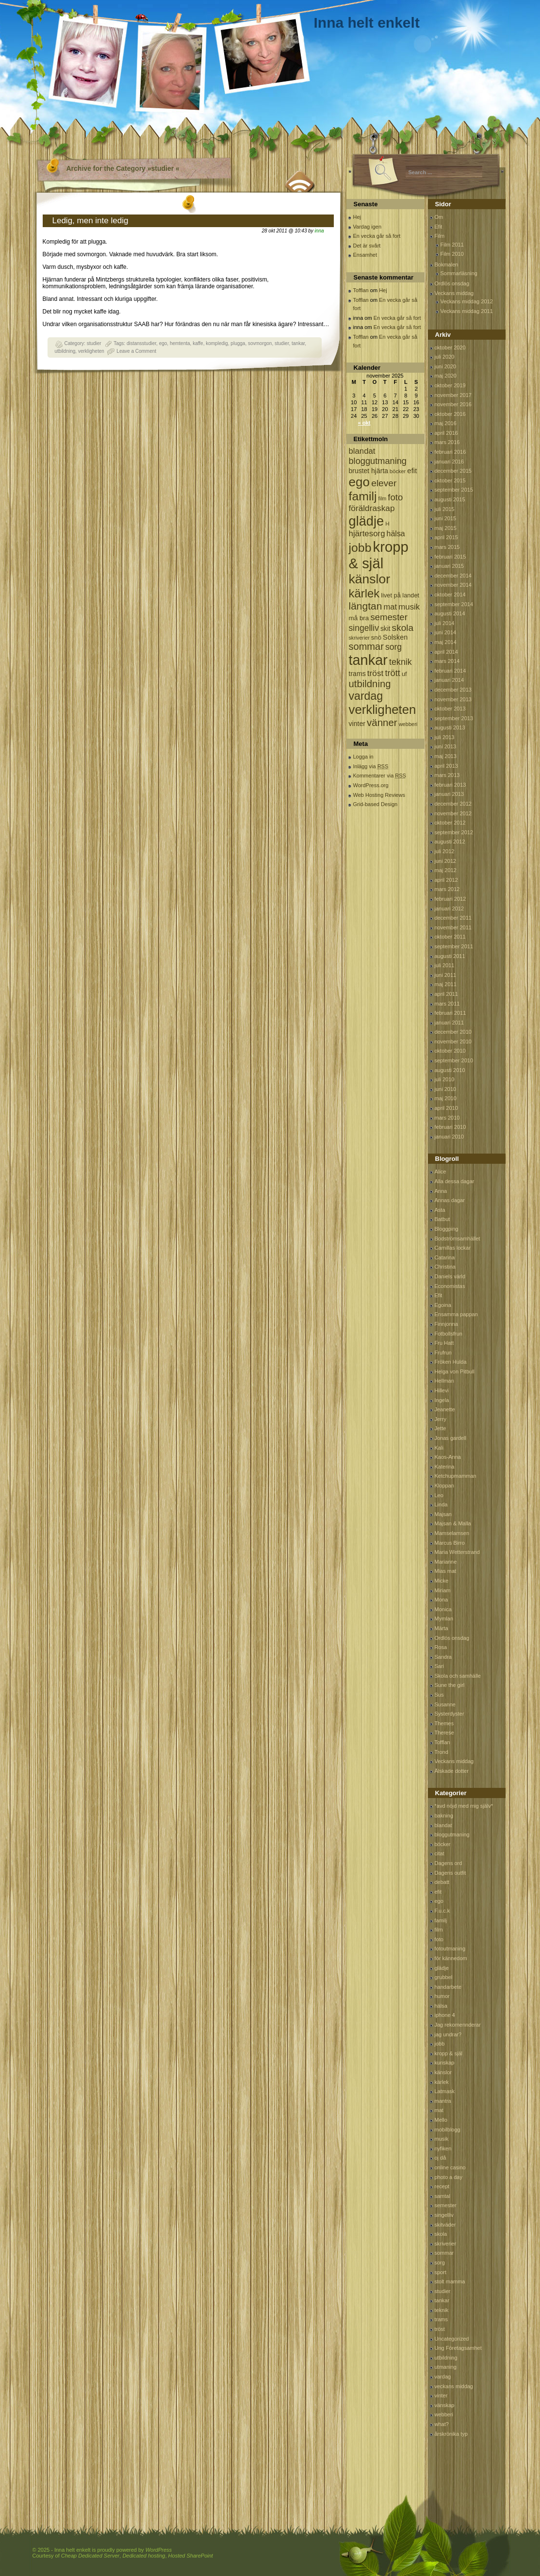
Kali (439, 1448)
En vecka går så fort (377, 236)
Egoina (443, 1305)
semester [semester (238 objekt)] (388, 617)
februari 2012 (450, 899)
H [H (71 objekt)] (387, 523)
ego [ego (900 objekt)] (359, 482)
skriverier (446, 2243)
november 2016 (453, 404)
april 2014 (446, 652)
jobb (440, 2044)
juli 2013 (445, 737)
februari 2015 (450, 557)
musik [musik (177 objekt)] (409, 606)
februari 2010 (450, 1127)
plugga (237, 343)
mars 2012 (447, 889)
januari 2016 (449, 461)
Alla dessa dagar (455, 1181)
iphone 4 (445, 2015)
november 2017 (453, 395)
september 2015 (454, 490)
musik (442, 2139)
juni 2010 (446, 1089)
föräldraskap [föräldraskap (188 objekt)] (372, 508)
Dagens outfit (450, 1873)
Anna (441, 1191)
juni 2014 (446, 632)
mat (439, 2110)
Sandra (443, 1657)
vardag (443, 2376)
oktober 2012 (450, 823)
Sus (439, 1695)
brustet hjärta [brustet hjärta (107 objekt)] (369, 471)
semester (446, 2205)
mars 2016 (447, 442)
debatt (442, 1882)
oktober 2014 (450, 594)
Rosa (441, 1647)
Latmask (445, 2091)
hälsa (441, 2006)
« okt (364, 423)
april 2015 (446, 537)
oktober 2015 (450, 480)
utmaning (446, 2367)
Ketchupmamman (455, 1476)
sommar (444, 2253)
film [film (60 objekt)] (382, 498)
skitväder (445, 2225)
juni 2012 (446, 861)
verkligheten (91, 351)
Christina (445, 1267)
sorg (440, 2262)
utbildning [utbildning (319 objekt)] (370, 683)
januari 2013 (449, 794)
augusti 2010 (450, 1070)
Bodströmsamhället (457, 1238)
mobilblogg (447, 2129)
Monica (443, 1609)
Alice (440, 1171)
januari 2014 (449, 680)
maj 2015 (446, 528)
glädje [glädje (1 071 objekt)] (366, 520)
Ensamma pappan (456, 1314)
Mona (441, 1599)
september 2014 (454, 604)
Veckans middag (454, 293)
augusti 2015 (450, 499)
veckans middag (454, 2386)
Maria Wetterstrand (457, 1552)
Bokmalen (446, 264)
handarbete (448, 1987)
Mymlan (444, 1618)
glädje (442, 1968)
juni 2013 (446, 746)
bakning (444, 1815)
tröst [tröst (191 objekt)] (375, 673)
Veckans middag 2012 (467, 301)
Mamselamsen (452, 1533)
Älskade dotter (452, 1771)
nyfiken (443, 2148)
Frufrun (443, 1352)
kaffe (198, 343)
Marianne (446, 1562)
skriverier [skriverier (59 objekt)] (359, 638)
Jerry (440, 1419)
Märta (441, 1628)
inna (319, 230)
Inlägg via (371, 766)
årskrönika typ (451, 2434)
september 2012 (454, 832)
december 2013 (453, 690)
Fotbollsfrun (448, 1334)
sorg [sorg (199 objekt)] (393, 647)
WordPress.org (371, 785)
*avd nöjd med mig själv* (464, 1806)
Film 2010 (452, 254)
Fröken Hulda (451, 1362)
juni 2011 (446, 975)
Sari (439, 1666)
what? (442, 2424)
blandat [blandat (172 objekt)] (362, 451)
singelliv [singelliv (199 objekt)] (364, 628)
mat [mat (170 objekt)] (390, 606)
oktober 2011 (450, 937)
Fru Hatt (444, 1343)
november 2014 (453, 585)
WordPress (159, 2550)
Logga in (363, 757)
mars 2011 (447, 1004)
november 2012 (453, 813)
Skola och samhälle (458, 1676)
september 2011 (454, 946)
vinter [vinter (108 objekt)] (357, 723)
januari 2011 (449, 1022)
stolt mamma (450, 2281)
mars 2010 (447, 1118)
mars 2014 (447, 661)
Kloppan (444, 1485)
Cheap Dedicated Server (90, 2556)
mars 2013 (447, 775)
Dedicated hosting (143, 2556)
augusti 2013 (450, 727)
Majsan (443, 1514)
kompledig (217, 343)
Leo (439, 1495)
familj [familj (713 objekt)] (363, 496)
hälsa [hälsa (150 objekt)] (396, 533)
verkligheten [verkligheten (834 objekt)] (382, 709)
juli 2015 (445, 509)
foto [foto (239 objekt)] (395, 497)
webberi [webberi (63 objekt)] (408, 724)
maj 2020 (446, 376)
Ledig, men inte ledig (90, 220)
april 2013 (446, 766)
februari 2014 (450, 671)
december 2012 (453, 804)
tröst (440, 2329)
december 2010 (453, 1032)
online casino (450, 2167)
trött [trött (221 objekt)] (392, 673)
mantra (443, 2101)
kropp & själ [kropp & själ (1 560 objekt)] (379, 555)
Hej (357, 217)
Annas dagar (450, 1200)
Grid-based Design (375, 804)
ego (163, 343)
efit (438, 1892)
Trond (441, 1752)
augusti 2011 (450, 956)
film (439, 1929)
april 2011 (446, 994)
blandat (443, 1825)
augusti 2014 (450, 613)
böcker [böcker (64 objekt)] (398, 471)
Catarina (445, 1257)
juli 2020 (445, 357)
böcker (443, 1844)
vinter (441, 2395)
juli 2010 (445, 1079)
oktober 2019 (450, 385)
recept (442, 2186)
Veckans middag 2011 (467, 311)
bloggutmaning (452, 1834)
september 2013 (454, 718)
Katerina (445, 1467)
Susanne (445, 1704)
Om (439, 217)
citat (439, 1853)
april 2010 (446, 1108)
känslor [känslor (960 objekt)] (370, 579)
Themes (444, 1723)
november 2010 (453, 1041)
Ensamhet (365, 255)
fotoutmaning (450, 1948)
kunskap (445, 2062)
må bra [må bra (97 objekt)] (359, 618)
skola (441, 2234)
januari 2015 (449, 566)
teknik (442, 2310)
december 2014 (453, 575)
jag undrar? (448, 2034)
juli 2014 (445, 623)
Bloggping (446, 1229)
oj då (440, 2158)
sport (440, 2272)
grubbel (444, 1977)
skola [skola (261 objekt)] (403, 628)
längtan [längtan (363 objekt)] (365, 605)
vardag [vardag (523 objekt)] (366, 696)
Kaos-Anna (448, 1457)
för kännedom (451, 1958)
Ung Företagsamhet (458, 2348)
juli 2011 (445, 965)
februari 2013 (450, 785)
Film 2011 (452, 245)
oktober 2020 (450, 347)
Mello (441, 2120)
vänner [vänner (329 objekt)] (382, 722)
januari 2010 (449, 1136)
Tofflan (361, 290)
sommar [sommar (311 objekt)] (366, 646)
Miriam (443, 1590)
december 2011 (453, 918)
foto (439, 1939)
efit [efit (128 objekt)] (412, 470)
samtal (442, 2196)
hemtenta (180, 343)
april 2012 (446, 880)
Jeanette (445, 1409)
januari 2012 (449, 908)
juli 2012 (445, 851)
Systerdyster (449, 1714)
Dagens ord (448, 1863)
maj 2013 (446, 756)
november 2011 (453, 927)
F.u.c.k (442, 1911)
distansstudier (141, 343)
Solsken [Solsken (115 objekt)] (395, 637)
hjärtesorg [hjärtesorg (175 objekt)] (367, 533)
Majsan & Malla (453, 1523)
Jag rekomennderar (458, 2025)
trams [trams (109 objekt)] (357, 673)
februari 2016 (450, 452)
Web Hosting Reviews (379, 795)
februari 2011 (450, 1013)
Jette (440, 1428)
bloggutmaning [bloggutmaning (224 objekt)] (378, 461)
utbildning (65, 351)
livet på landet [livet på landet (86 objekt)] (400, 595)
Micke (442, 1581)
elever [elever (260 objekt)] (383, 483)
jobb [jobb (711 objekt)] (360, 547)
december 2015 (453, 471)
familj (441, 1920)
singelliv (444, 2215)
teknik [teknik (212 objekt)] (400, 662)
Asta (440, 1210)
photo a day (449, 2177)
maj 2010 (446, 1098)
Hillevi (442, 1390)
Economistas (450, 1286)
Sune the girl (450, 1685)
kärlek (442, 2082)
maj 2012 (446, 870)
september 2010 (454, 1060)
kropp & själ (448, 2053)
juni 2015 (446, 518)
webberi (444, 2414)
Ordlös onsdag (452, 283)
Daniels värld (450, 1276)
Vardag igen (367, 227)
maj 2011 (446, 984)
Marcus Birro (450, 1543)
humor (442, 1996)
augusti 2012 (450, 841)
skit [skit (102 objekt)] (385, 628)
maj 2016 (446, 423)
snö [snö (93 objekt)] (376, 637)
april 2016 (446, 433)
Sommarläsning (459, 273)
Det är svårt (367, 245)
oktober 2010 (450, 1051)
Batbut (442, 1219)
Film (440, 236)
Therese (444, 1732)
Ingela (442, 1400)
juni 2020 (446, 366)
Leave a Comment (136, 351)
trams (441, 2319)
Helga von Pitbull (455, 1371)
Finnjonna (446, 1324)
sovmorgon (260, 343)
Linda (441, 1504)
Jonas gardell (450, 1438)
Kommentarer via (379, 775)
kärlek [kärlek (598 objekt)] (364, 593)
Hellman (444, 1381)
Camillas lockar (453, 1248)
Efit (438, 227)
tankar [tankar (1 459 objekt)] (368, 660)
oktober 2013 (450, 708)
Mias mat (446, 1571)
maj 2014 (446, 642)
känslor (443, 2072)
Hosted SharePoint (190, 2556)
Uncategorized (452, 2339)
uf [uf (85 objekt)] (404, 674)
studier (94, 343)
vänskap (445, 2405)
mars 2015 (447, 547)
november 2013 (453, 699)
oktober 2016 (450, 414)
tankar (298, 343)
